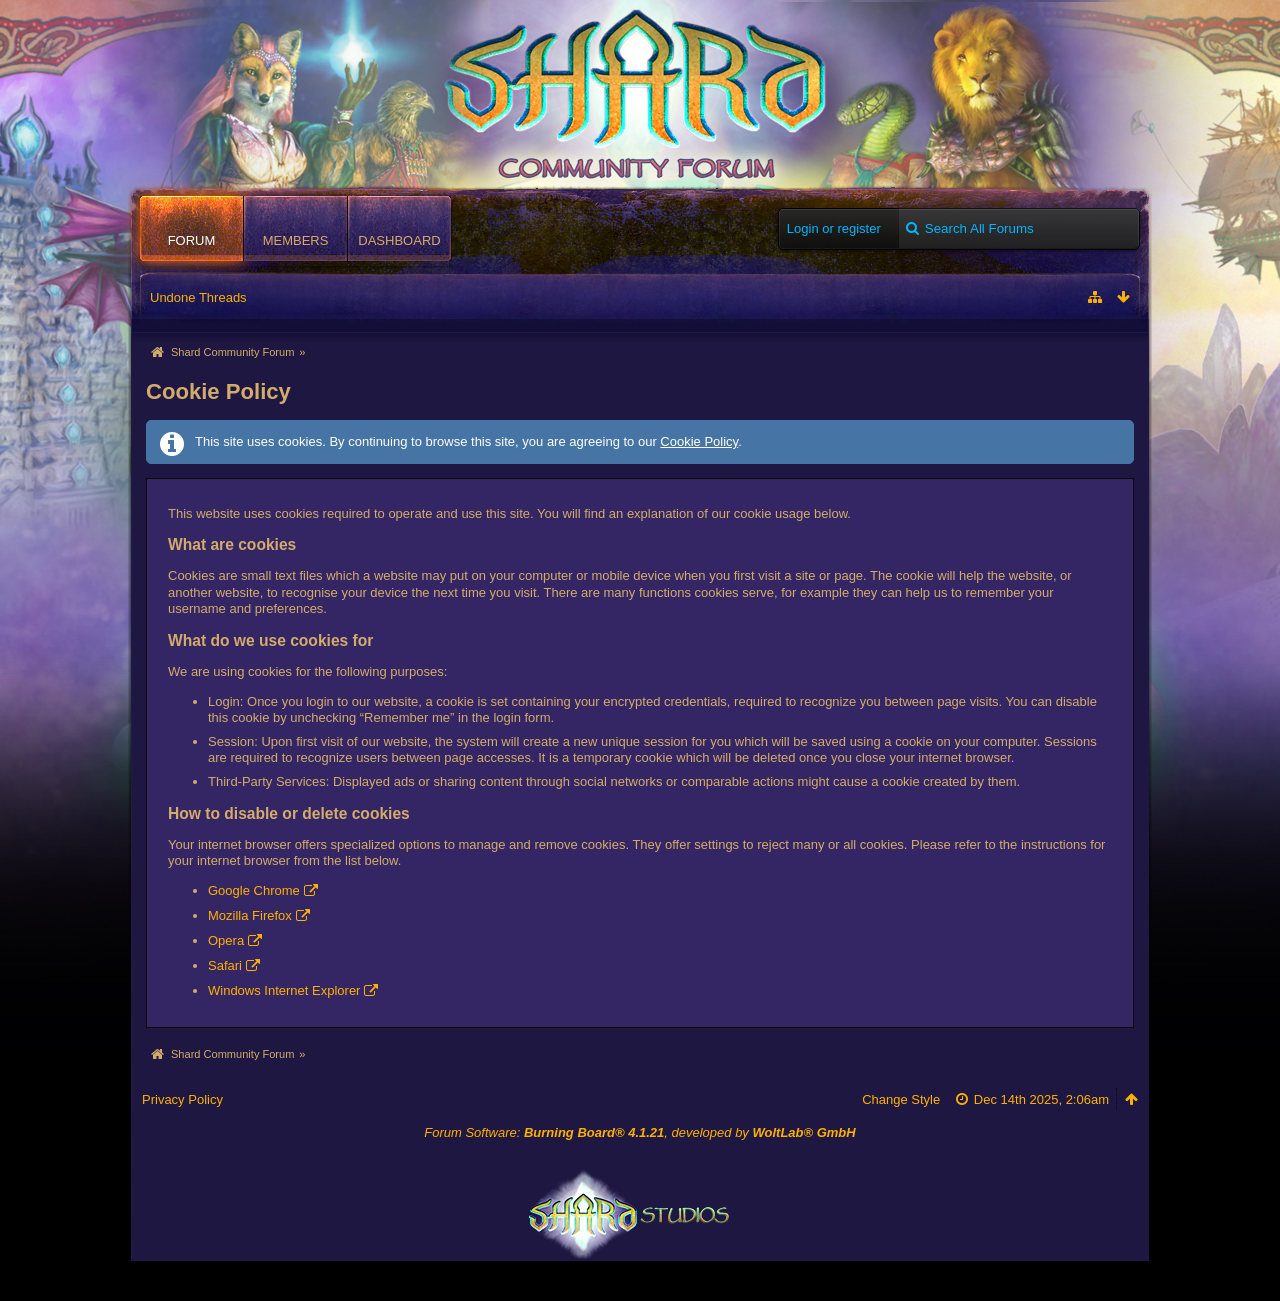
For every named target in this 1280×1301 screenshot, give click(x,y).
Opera (226, 940)
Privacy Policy (182, 1099)
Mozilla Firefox (250, 915)
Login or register (834, 228)
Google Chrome (254, 890)
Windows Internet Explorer (284, 990)
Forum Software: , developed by (639, 1132)
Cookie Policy (699, 441)
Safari (225, 965)
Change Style (901, 1099)
